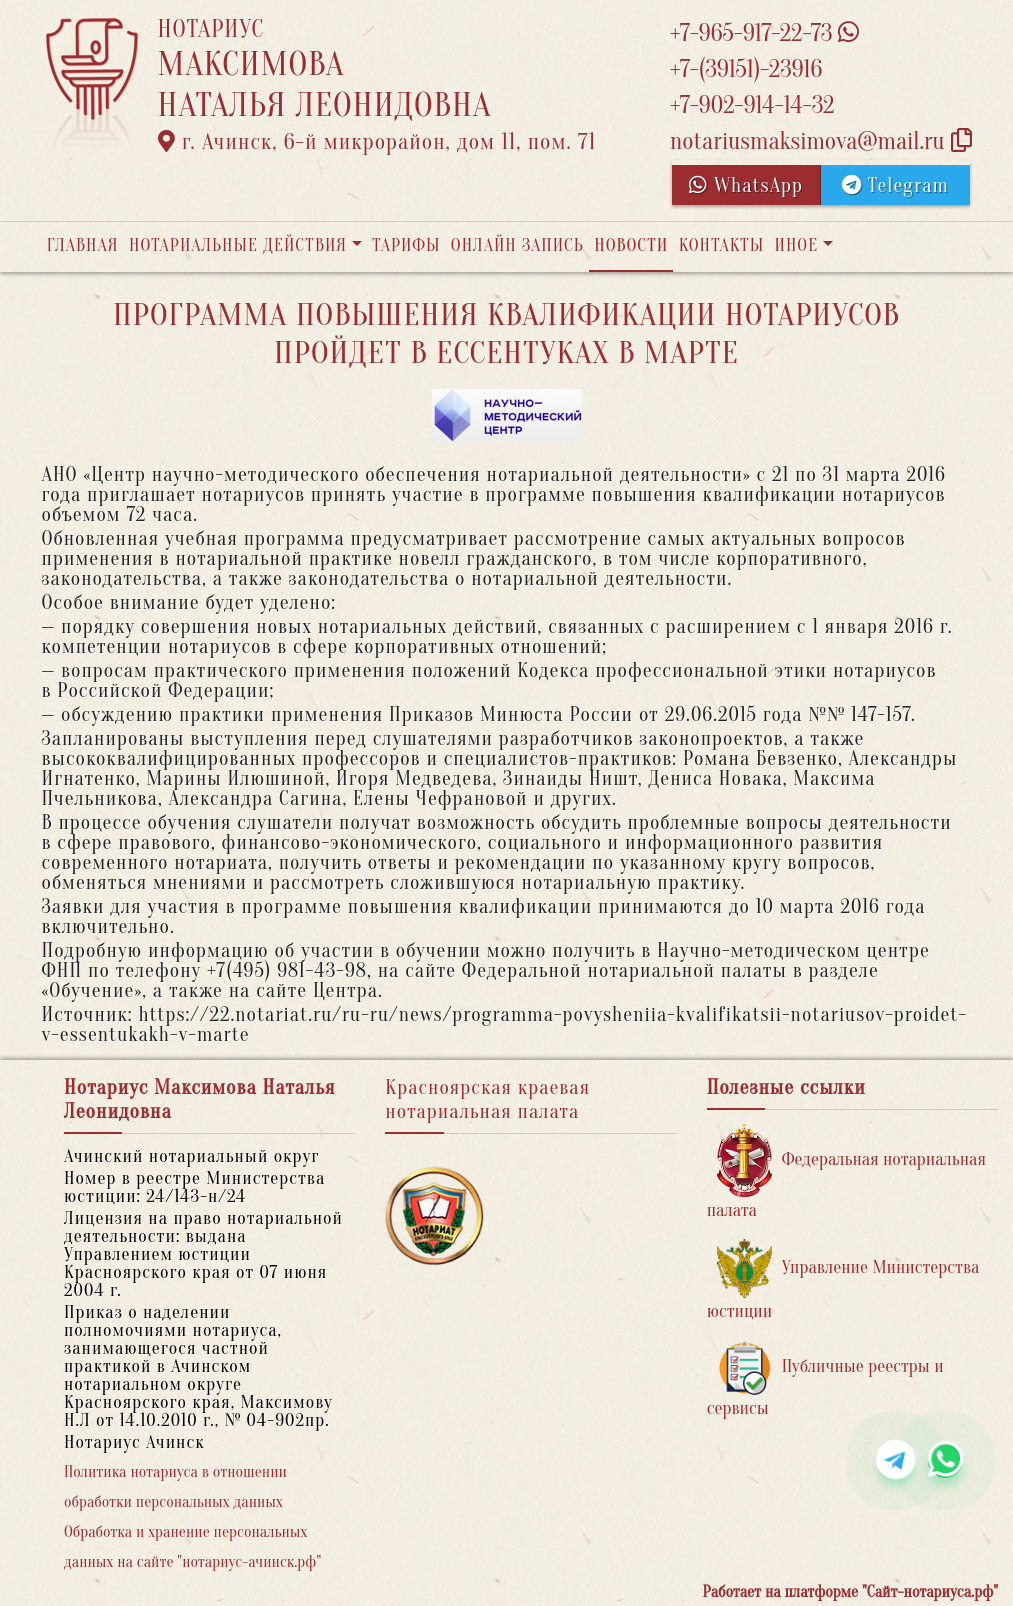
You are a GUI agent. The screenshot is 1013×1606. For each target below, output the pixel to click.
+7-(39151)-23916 (746, 69)
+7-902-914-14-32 (752, 105)
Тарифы (406, 245)
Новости (631, 245)
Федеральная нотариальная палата (846, 1172)
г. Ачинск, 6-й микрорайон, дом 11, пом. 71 (377, 142)
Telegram (895, 185)
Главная (83, 245)
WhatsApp (746, 185)
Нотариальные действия (238, 245)
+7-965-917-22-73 (764, 33)
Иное (796, 245)
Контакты (721, 245)
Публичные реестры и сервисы (825, 1379)
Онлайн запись (517, 245)
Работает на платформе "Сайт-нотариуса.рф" (850, 1592)
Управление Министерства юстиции (843, 1280)
